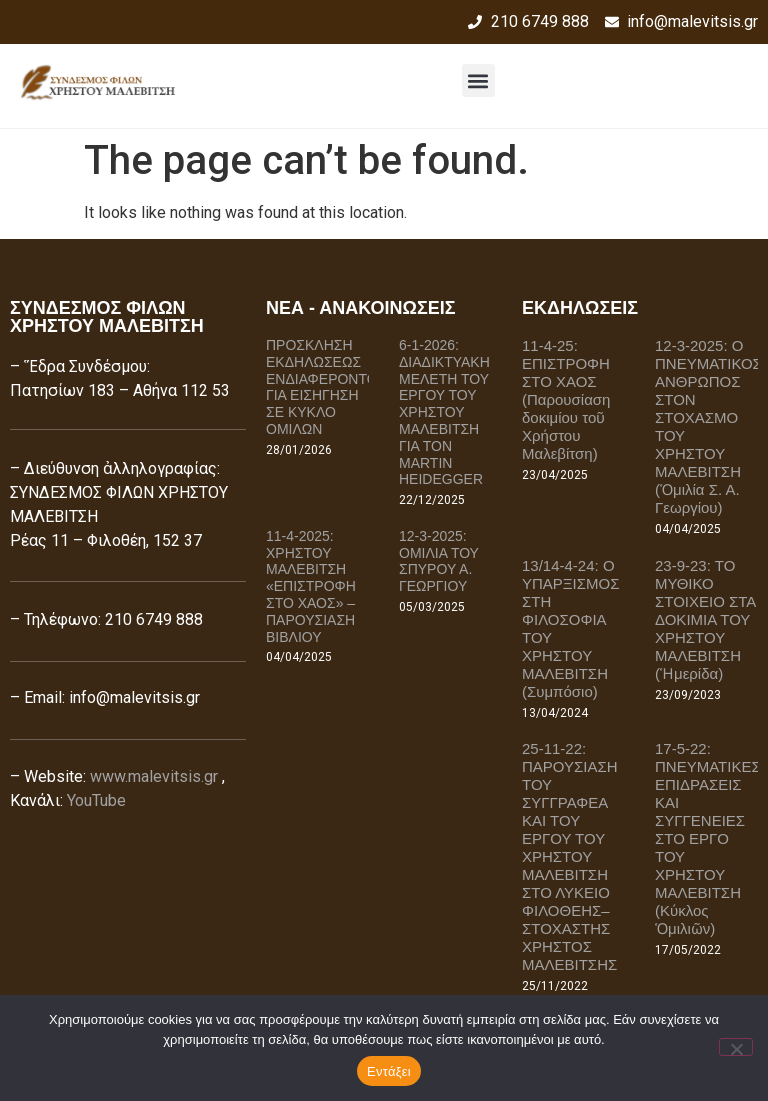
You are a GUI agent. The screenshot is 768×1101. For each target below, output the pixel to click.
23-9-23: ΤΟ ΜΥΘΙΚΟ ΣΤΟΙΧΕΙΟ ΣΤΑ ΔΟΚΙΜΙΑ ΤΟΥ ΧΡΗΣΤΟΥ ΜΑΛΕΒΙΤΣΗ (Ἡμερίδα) (705, 619)
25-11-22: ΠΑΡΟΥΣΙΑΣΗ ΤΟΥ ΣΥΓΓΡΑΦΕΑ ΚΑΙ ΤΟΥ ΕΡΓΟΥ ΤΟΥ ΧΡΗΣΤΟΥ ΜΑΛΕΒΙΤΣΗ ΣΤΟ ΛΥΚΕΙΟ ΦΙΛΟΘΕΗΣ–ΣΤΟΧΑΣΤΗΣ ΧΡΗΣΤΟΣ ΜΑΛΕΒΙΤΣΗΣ (570, 856)
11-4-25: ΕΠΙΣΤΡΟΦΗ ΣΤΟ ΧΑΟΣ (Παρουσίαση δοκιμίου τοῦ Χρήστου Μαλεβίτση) (566, 399)
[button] (478, 80)
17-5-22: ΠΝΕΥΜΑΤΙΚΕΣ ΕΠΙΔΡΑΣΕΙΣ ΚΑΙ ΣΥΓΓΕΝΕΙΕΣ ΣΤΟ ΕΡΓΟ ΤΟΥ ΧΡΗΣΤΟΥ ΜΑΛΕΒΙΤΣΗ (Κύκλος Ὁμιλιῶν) (708, 838)
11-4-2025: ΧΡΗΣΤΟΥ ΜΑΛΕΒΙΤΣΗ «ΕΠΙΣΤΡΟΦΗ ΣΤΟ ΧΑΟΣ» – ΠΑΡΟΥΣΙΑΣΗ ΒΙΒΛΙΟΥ (311, 586)
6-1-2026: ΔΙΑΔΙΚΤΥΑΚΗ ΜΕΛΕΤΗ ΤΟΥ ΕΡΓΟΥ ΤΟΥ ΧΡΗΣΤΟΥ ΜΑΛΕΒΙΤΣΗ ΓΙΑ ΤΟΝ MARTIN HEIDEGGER (444, 412)
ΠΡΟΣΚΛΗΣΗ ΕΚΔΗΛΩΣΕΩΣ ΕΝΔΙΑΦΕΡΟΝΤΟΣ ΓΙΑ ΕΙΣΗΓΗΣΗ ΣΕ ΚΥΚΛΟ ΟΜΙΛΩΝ (326, 387)
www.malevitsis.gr (154, 776)
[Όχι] (736, 1047)
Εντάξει (389, 1071)
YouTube (96, 800)
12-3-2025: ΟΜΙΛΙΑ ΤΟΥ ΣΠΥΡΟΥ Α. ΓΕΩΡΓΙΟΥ (439, 561)
